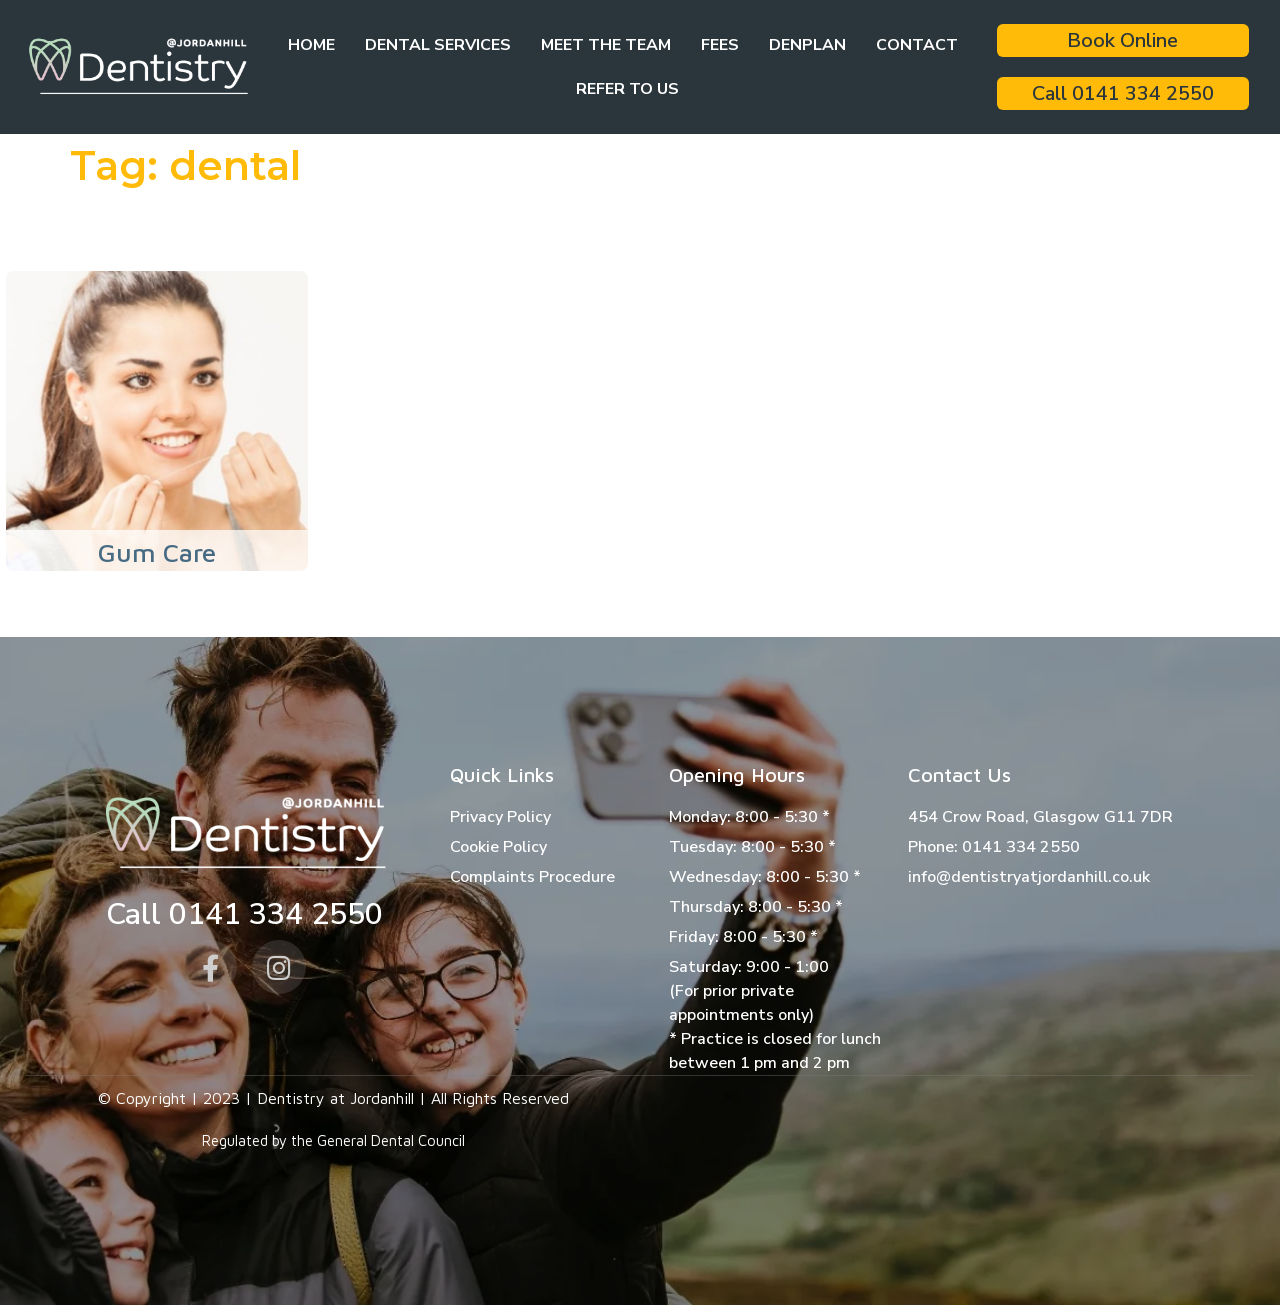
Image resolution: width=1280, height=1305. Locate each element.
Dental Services (438, 45)
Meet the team (606, 45)
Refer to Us (627, 89)
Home (311, 45)
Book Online (1122, 40)
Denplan (807, 45)
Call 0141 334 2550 (1123, 93)
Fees (720, 45)
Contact (917, 45)
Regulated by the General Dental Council (333, 1140)
